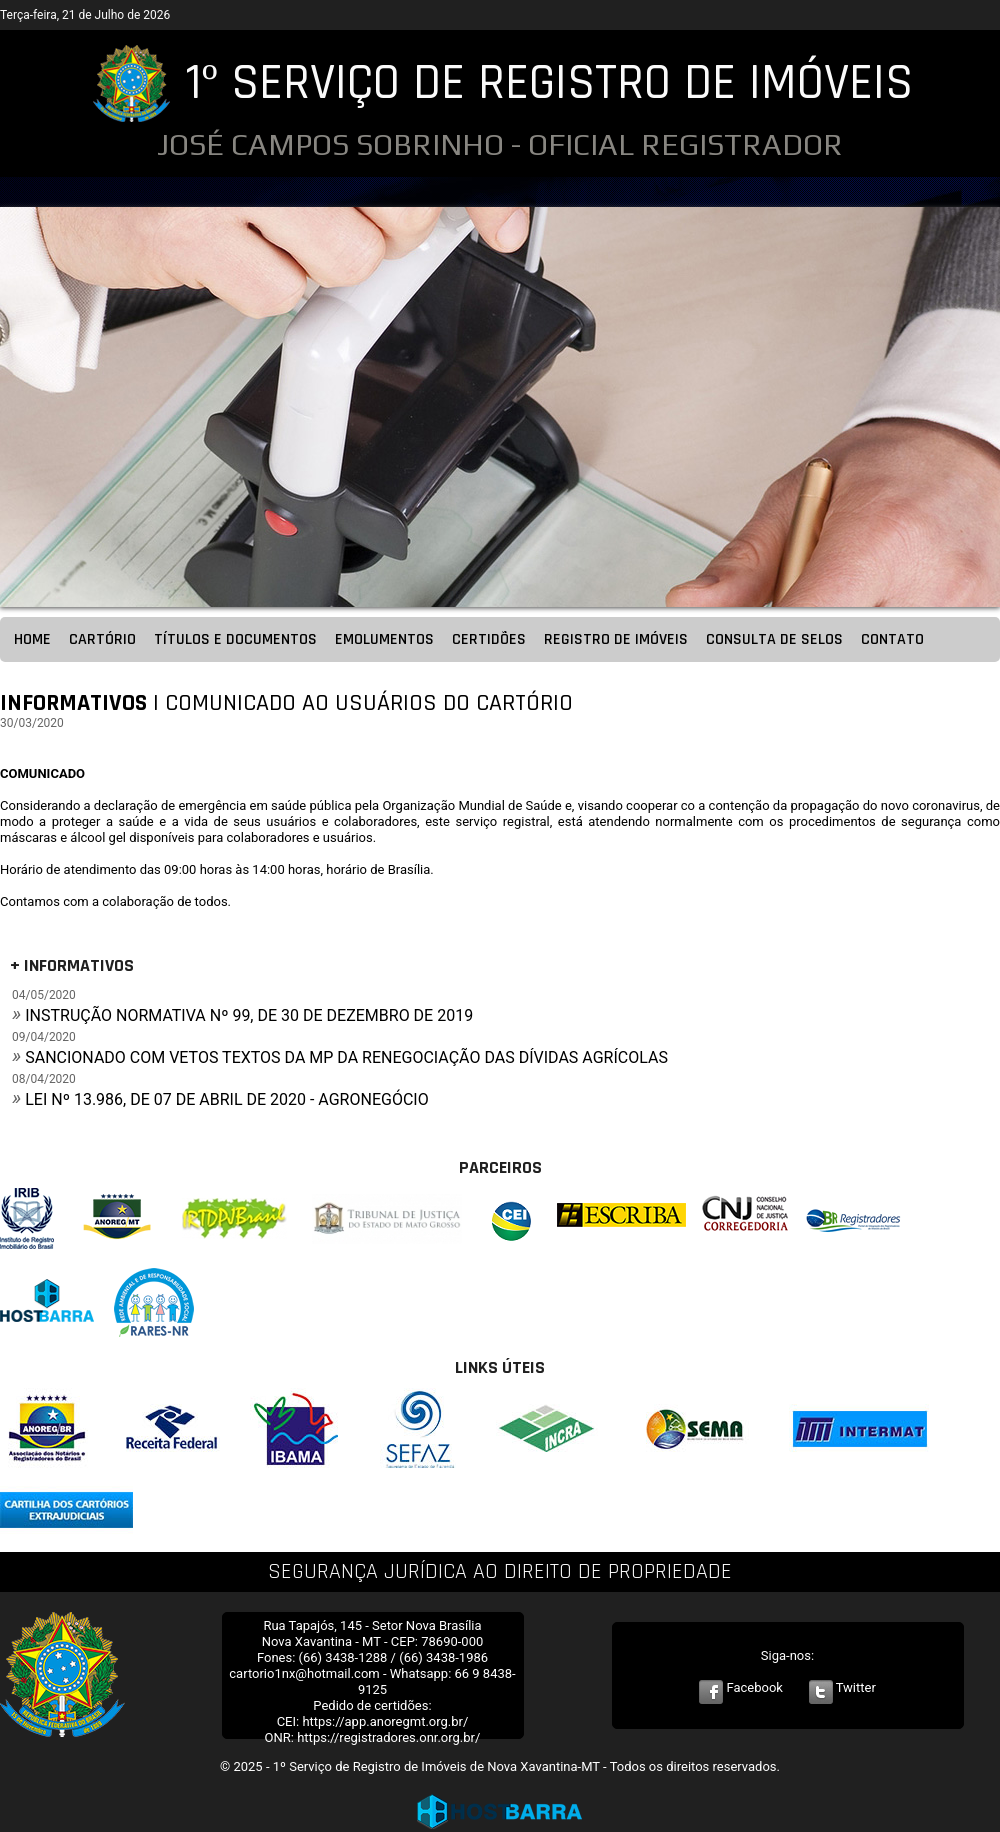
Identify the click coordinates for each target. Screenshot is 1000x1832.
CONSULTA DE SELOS (774, 639)
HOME (32, 639)
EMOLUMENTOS (384, 639)
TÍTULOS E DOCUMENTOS (235, 639)
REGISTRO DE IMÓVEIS (616, 639)
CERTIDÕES (489, 639)
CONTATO (892, 639)
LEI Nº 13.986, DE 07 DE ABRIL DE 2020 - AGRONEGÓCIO (226, 1099)
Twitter (842, 1687)
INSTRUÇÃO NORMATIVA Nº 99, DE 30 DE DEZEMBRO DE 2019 (249, 1015)
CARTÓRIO (102, 639)
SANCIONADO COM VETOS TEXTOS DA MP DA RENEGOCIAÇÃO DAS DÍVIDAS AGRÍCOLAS (346, 1057)
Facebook (741, 1687)
